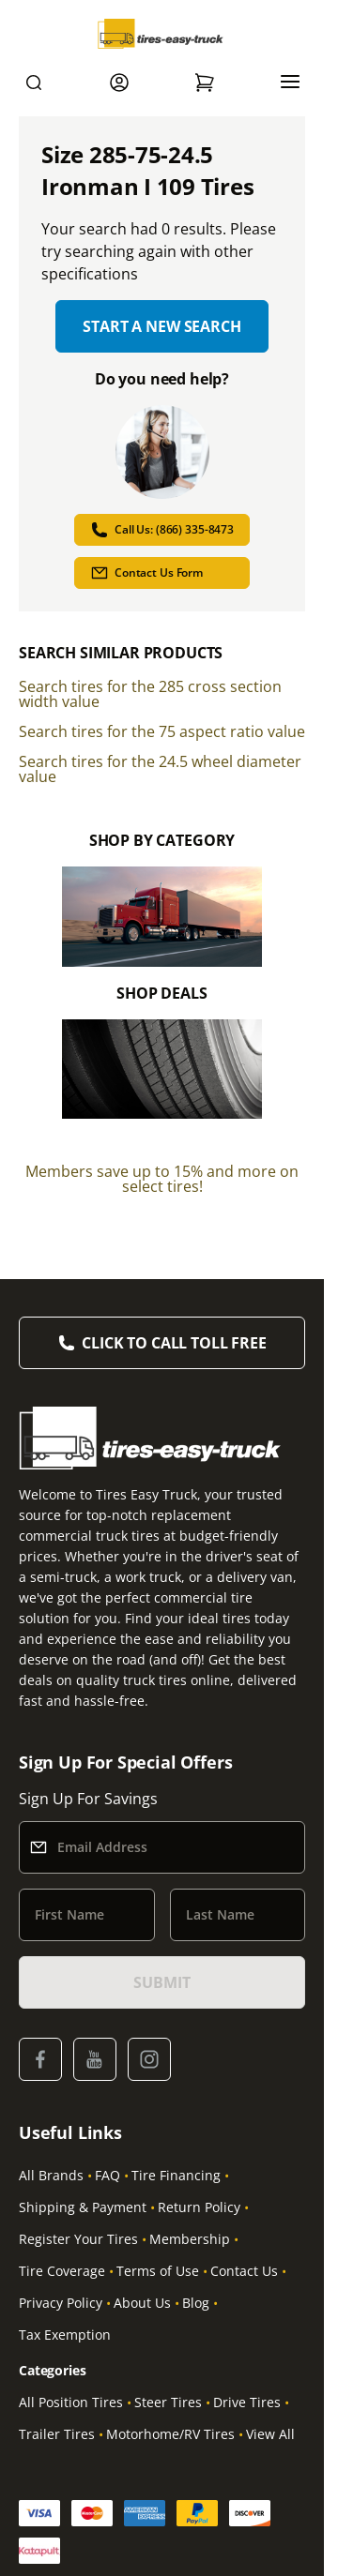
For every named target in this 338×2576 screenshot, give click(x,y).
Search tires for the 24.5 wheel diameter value (160, 769)
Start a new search (161, 326)
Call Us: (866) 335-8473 (162, 529)
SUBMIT (161, 1982)
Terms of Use (157, 2271)
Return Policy (199, 2207)
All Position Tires (71, 2402)
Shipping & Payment (82, 2207)
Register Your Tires (78, 2239)
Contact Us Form (146, 573)
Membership (189, 2239)
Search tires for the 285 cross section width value (150, 694)
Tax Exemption (65, 2334)
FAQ (107, 2175)
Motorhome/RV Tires (170, 2434)
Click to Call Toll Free (174, 1343)
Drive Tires (247, 2402)
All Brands (51, 2175)
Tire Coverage (62, 2271)
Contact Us (244, 2271)
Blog (195, 2303)
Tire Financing (176, 2175)
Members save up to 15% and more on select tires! (162, 1179)
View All (270, 2434)
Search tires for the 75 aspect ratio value (162, 731)
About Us (142, 2303)
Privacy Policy (60, 2303)
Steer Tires (168, 2402)
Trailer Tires (57, 2434)
